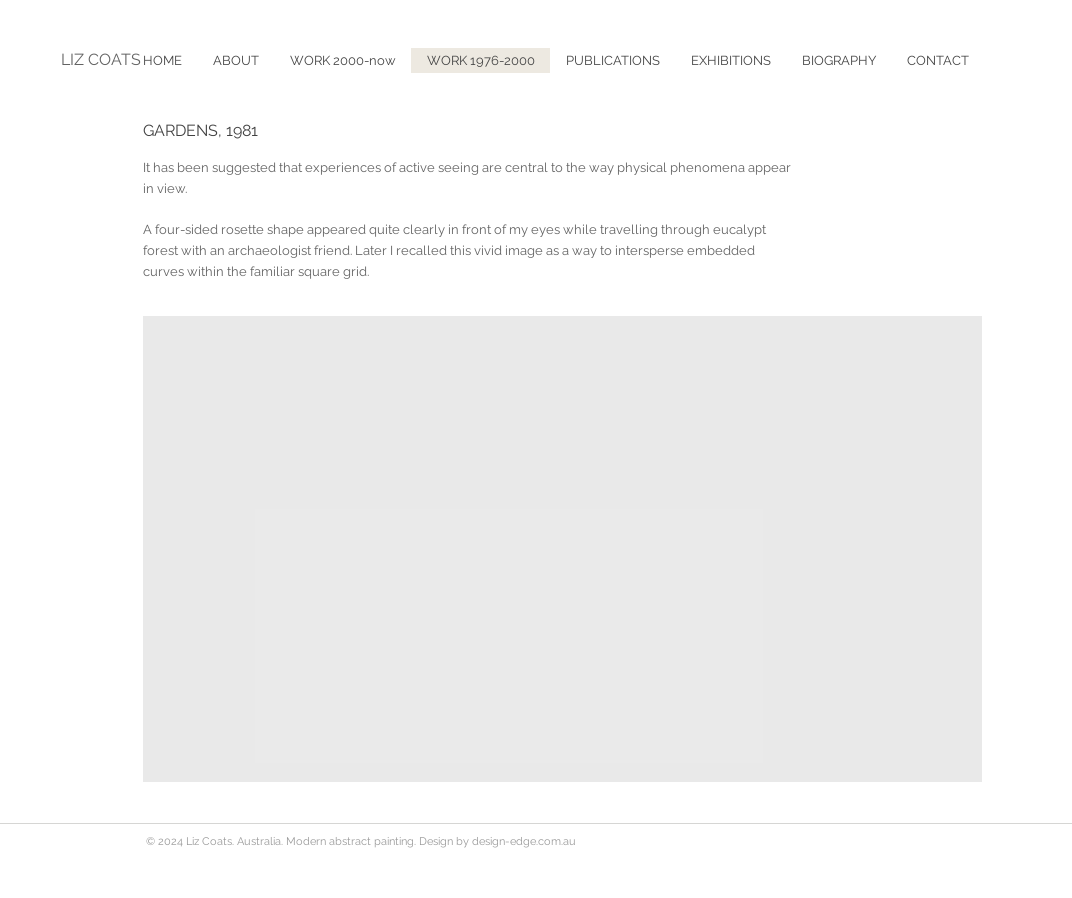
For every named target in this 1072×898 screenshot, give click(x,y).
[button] (612, 60)
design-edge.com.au (524, 841)
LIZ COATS (101, 59)
